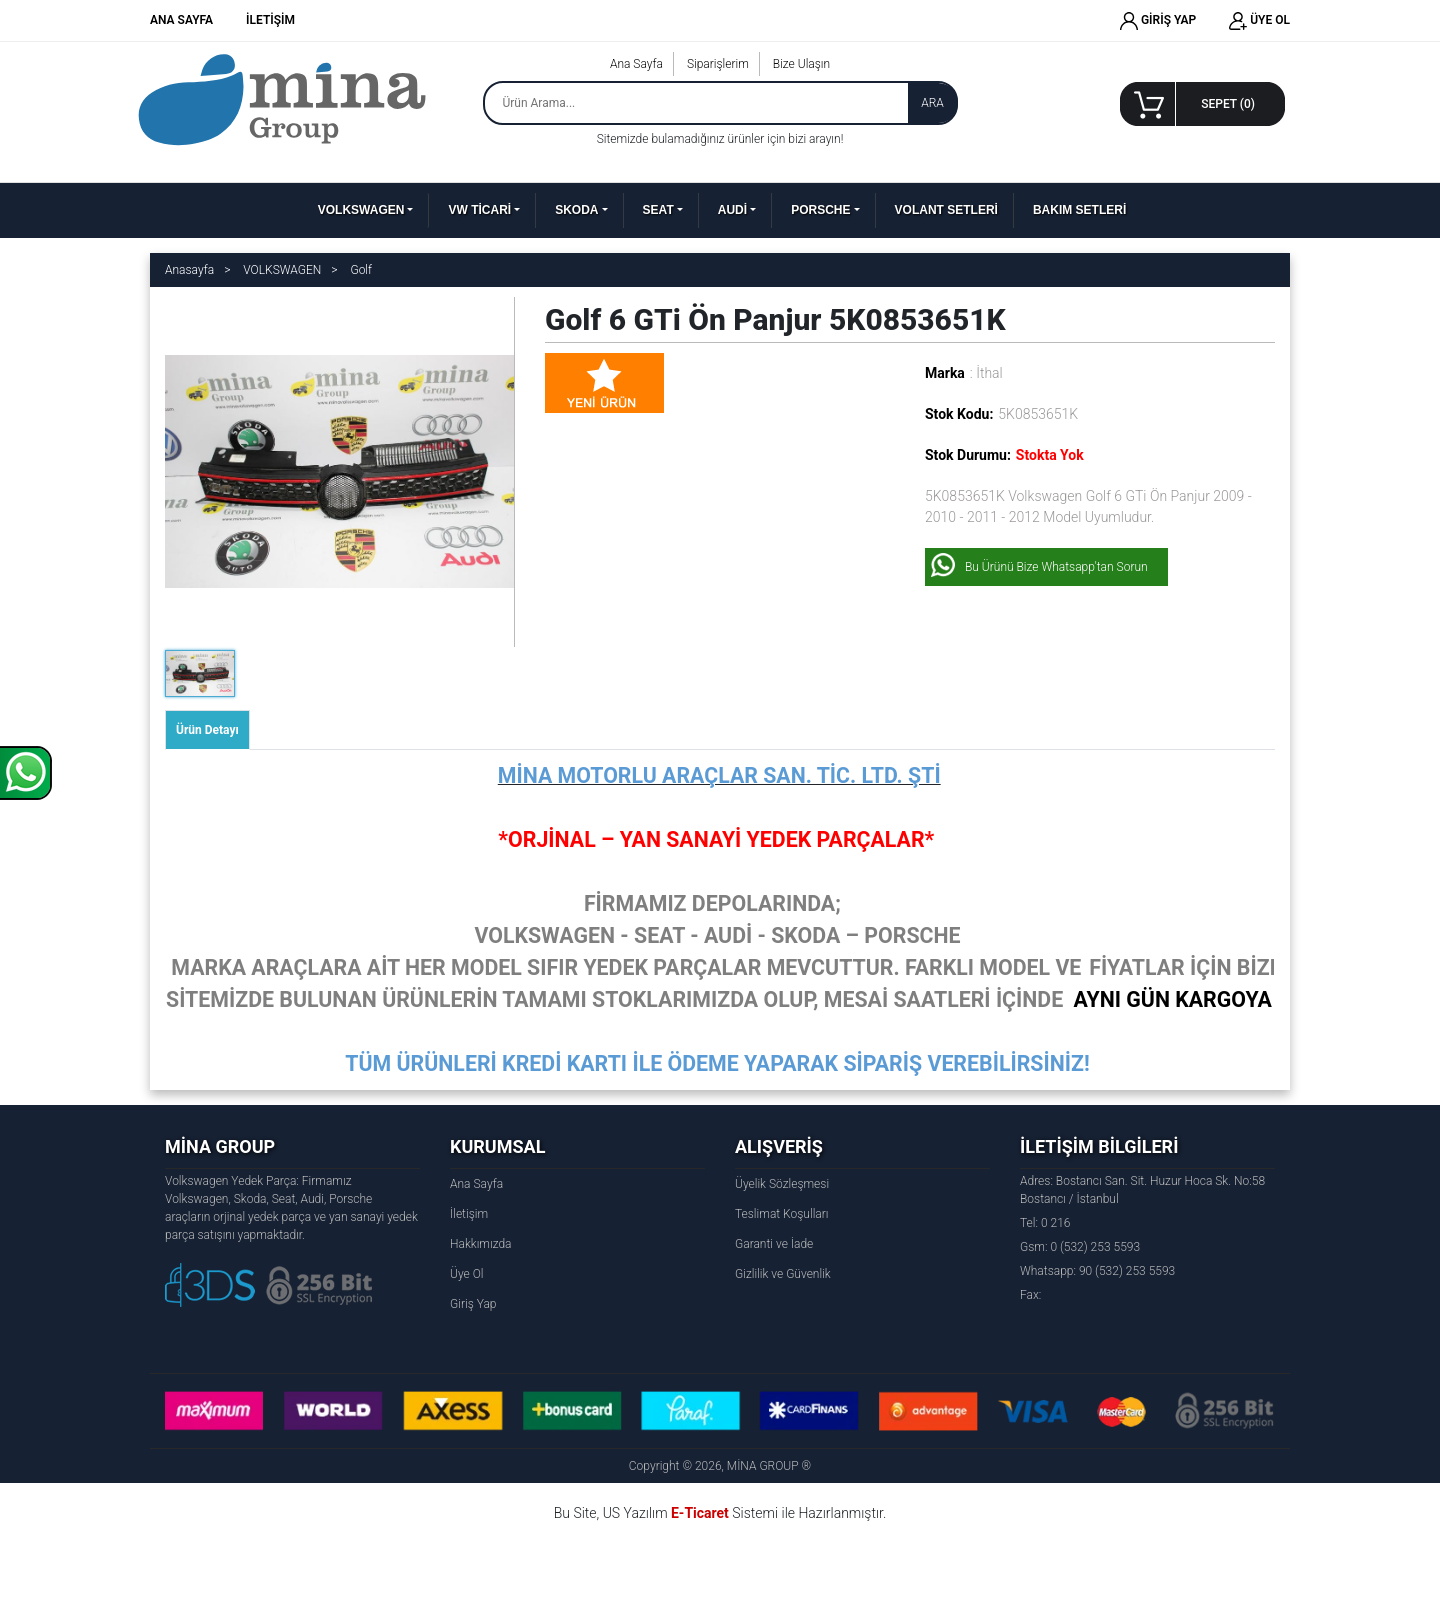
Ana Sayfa (636, 64)
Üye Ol (466, 1274)
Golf (361, 270)
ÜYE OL (1259, 21)
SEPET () (1228, 104)
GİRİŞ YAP (1158, 21)
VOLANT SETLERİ (946, 210)
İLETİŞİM (270, 20)
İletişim (469, 1214)
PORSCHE (820, 210)
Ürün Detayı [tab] (207, 730)
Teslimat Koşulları (781, 1214)
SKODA (576, 210)
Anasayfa (189, 270)
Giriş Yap (473, 1304)
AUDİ (732, 210)
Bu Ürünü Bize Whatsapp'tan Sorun (1056, 567)
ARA (932, 103)
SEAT (658, 210)
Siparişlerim (718, 64)
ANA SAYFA (181, 20)
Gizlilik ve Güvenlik (783, 1274)
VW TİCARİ (479, 210)
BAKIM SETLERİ (1079, 210)
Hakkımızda (481, 1244)
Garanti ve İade (774, 1244)
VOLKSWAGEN (361, 210)
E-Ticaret (700, 1513)
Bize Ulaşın (801, 64)
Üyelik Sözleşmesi (782, 1184)
